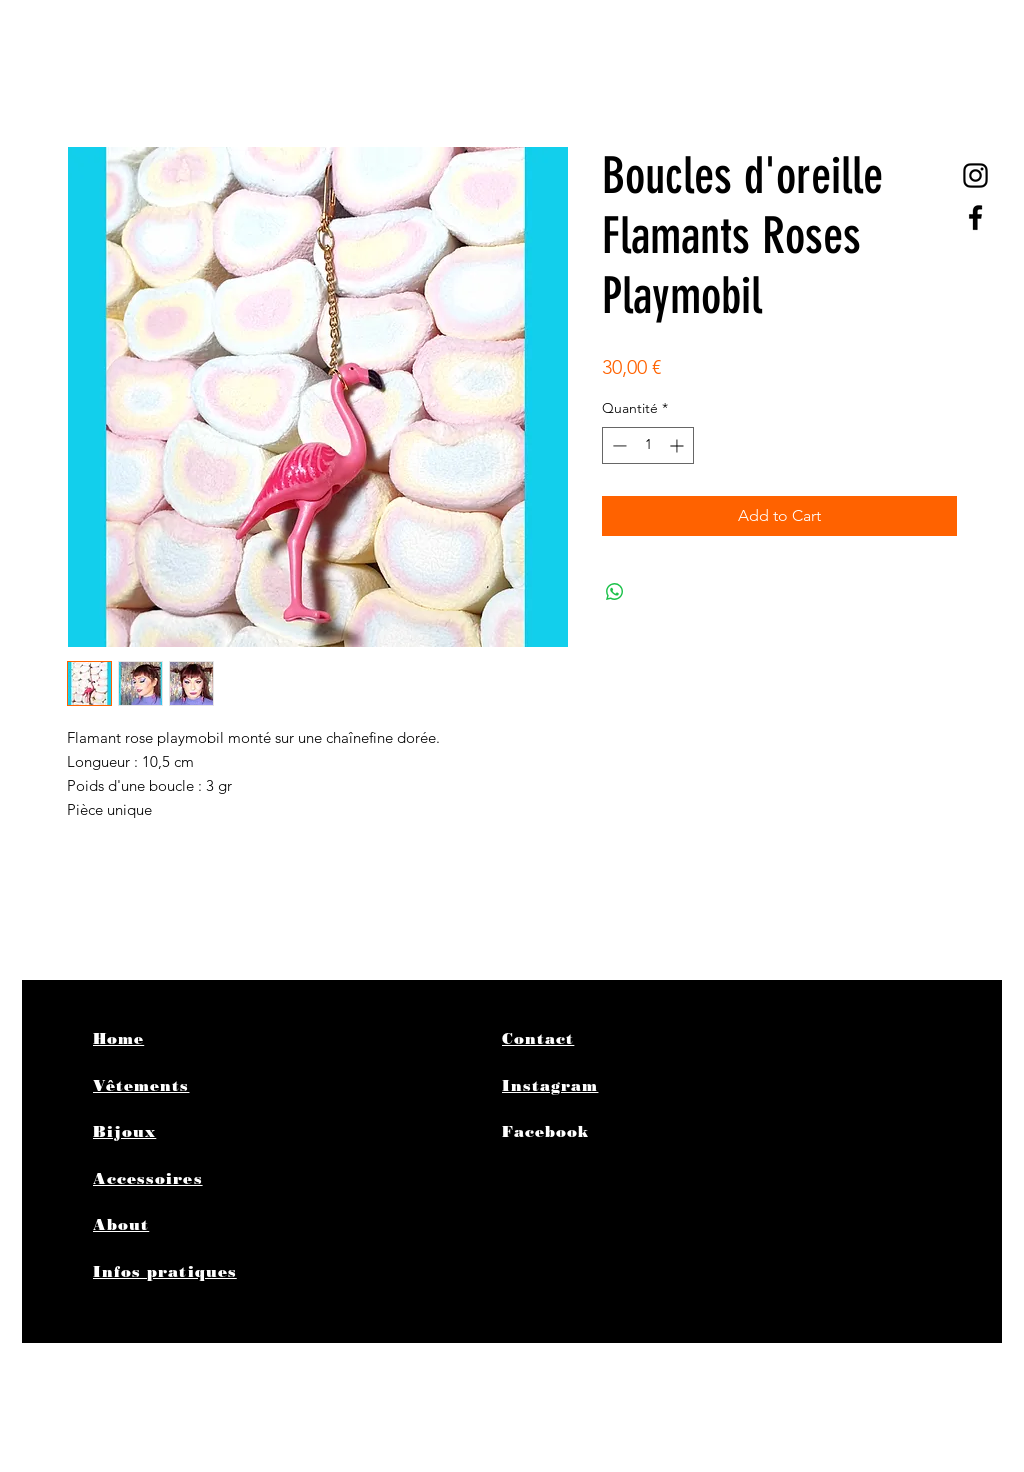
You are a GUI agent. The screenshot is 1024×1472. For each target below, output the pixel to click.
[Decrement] (617, 445)
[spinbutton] (648, 445)
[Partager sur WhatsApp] (615, 592)
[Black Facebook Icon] (975, 217)
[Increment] (678, 445)
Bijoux (124, 1132)
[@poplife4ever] (975, 175)
